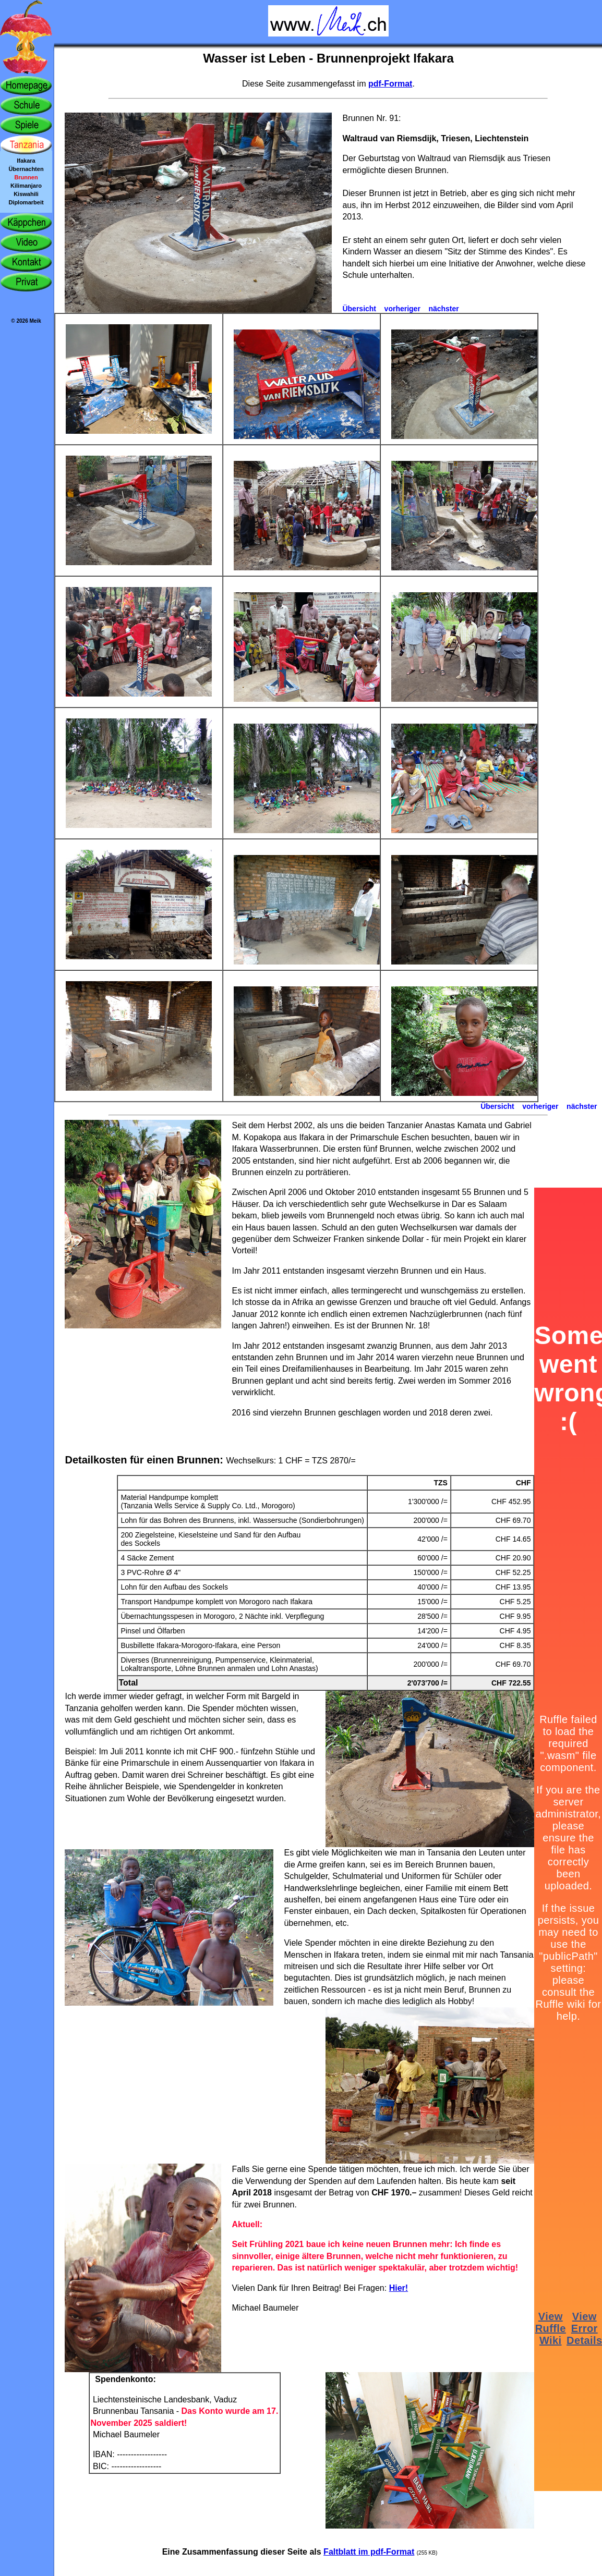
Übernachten (25, 169)
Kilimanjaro (26, 185)
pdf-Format (390, 83)
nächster (443, 308)
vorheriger (402, 308)
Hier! (398, 2288)
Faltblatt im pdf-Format (368, 2551)
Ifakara (26, 160)
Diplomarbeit (25, 202)
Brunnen (26, 177)
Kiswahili (26, 194)
